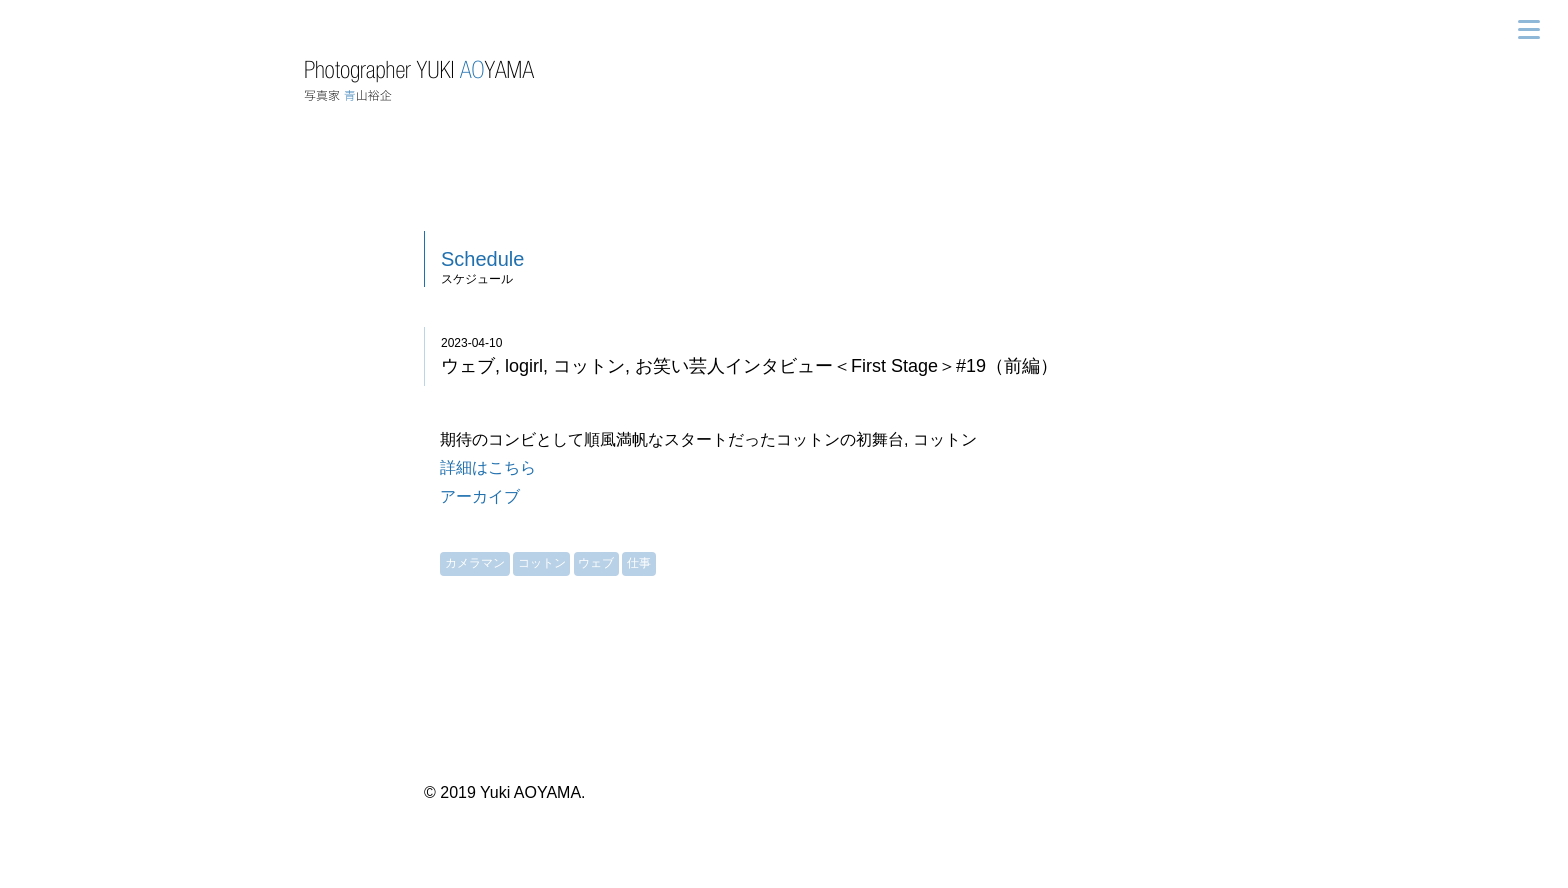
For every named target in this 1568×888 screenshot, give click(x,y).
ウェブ (596, 563)
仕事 (639, 563)
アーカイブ (480, 496)
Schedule (482, 259)
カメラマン (475, 563)
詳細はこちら (488, 467)
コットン (542, 563)
